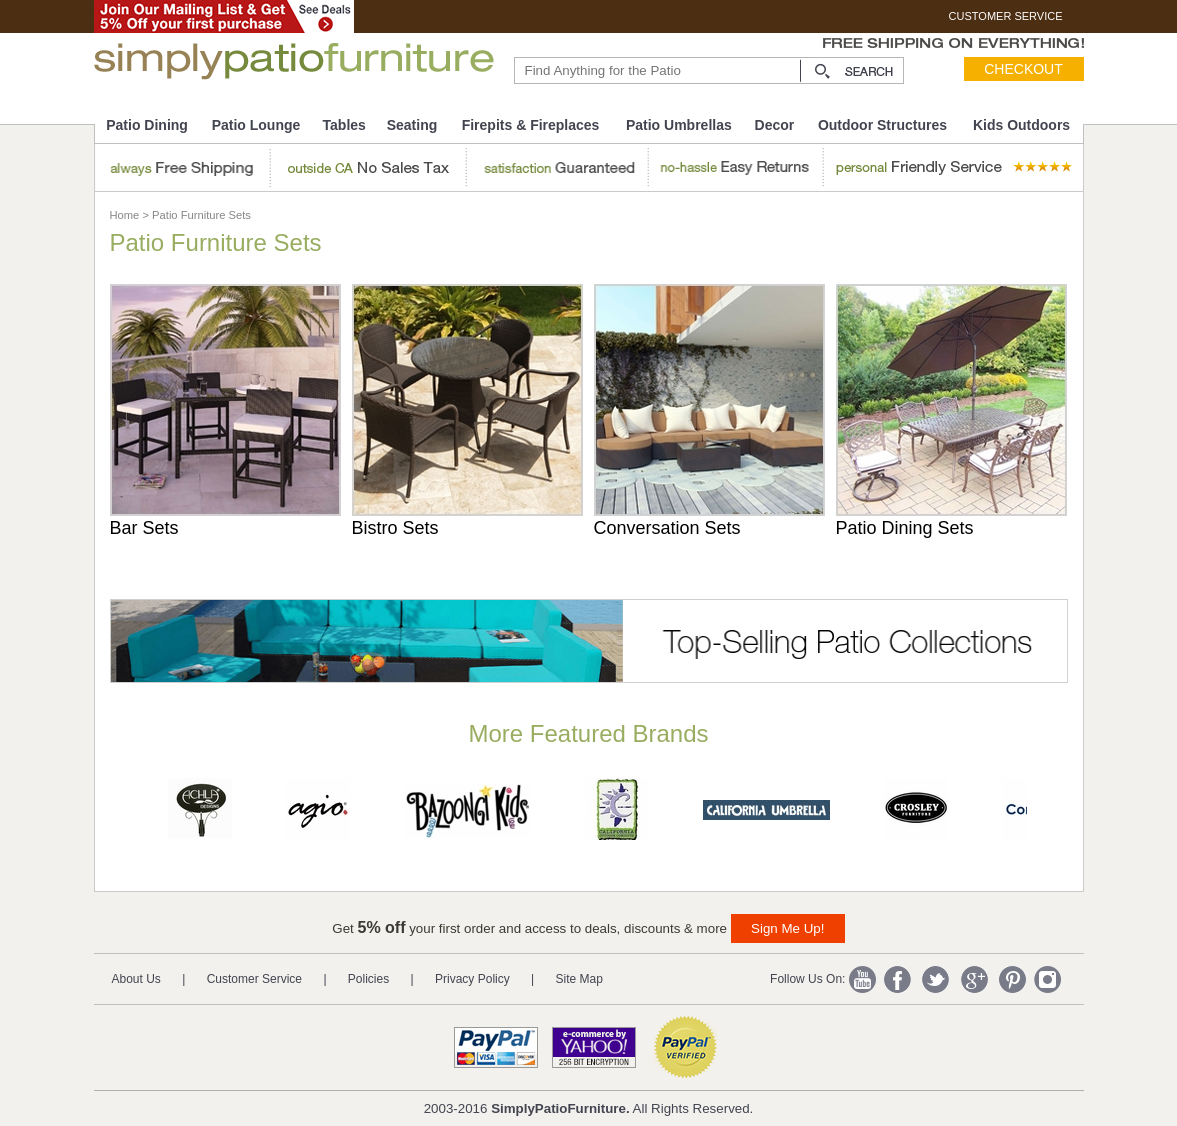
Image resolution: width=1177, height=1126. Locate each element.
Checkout (1023, 69)
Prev (118, 814)
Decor (775, 125)
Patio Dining (147, 125)
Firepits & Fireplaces (531, 125)
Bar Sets (144, 528)
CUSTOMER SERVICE (1006, 16)
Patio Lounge (256, 125)
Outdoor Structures (882, 125)
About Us (136, 979)
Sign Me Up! (787, 928)
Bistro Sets (395, 528)
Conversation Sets (667, 528)
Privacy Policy (472, 979)
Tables (344, 125)
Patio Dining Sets (905, 528)
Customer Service (254, 979)
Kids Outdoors (1021, 125)
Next (1062, 814)
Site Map (579, 979)
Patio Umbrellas (679, 125)
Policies (368, 979)
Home (125, 215)
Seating (412, 125)
